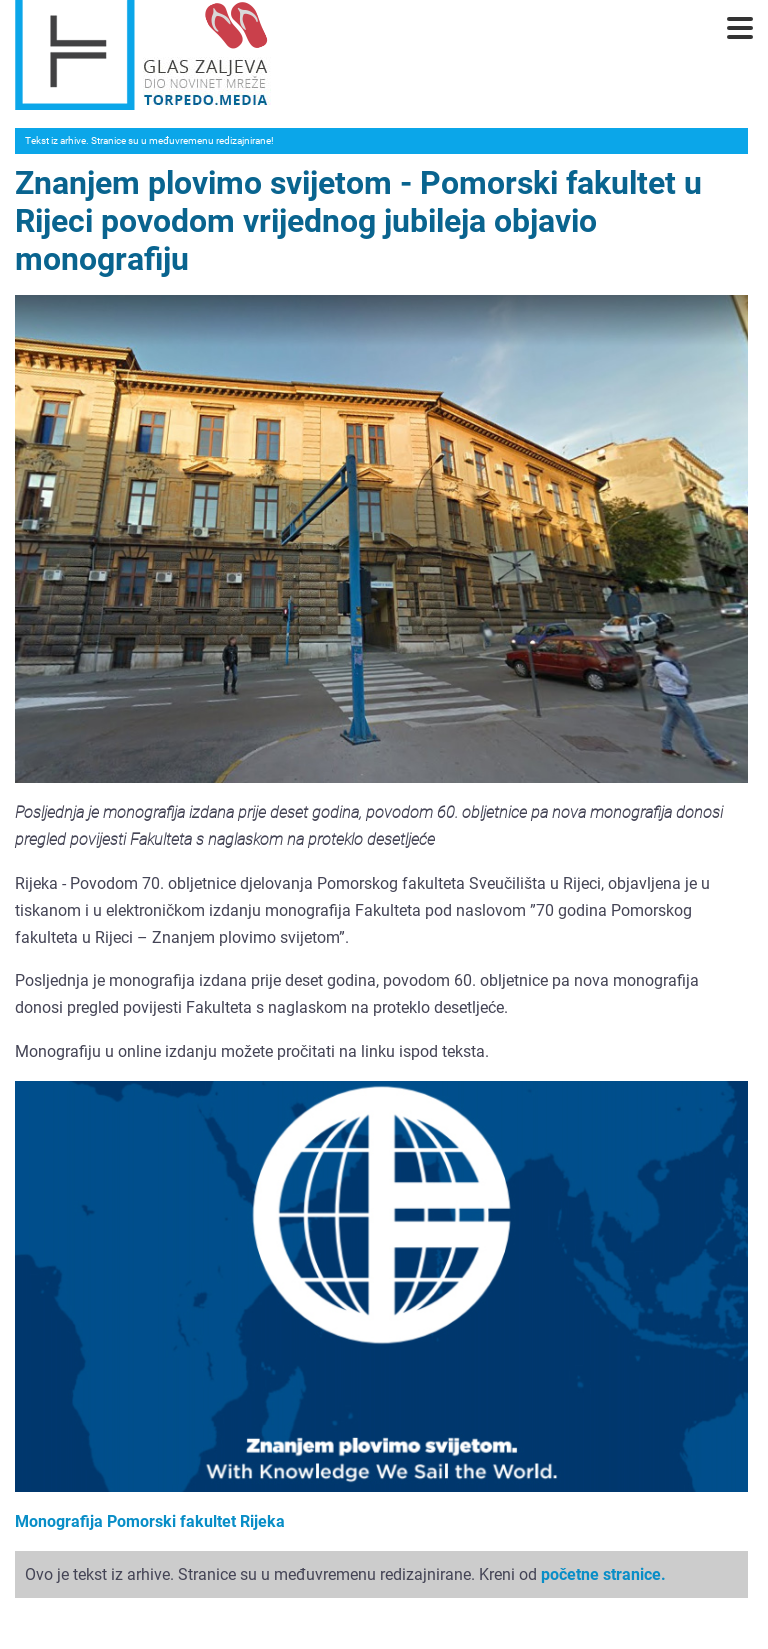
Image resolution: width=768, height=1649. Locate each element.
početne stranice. (603, 1574)
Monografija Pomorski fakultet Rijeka (150, 1521)
